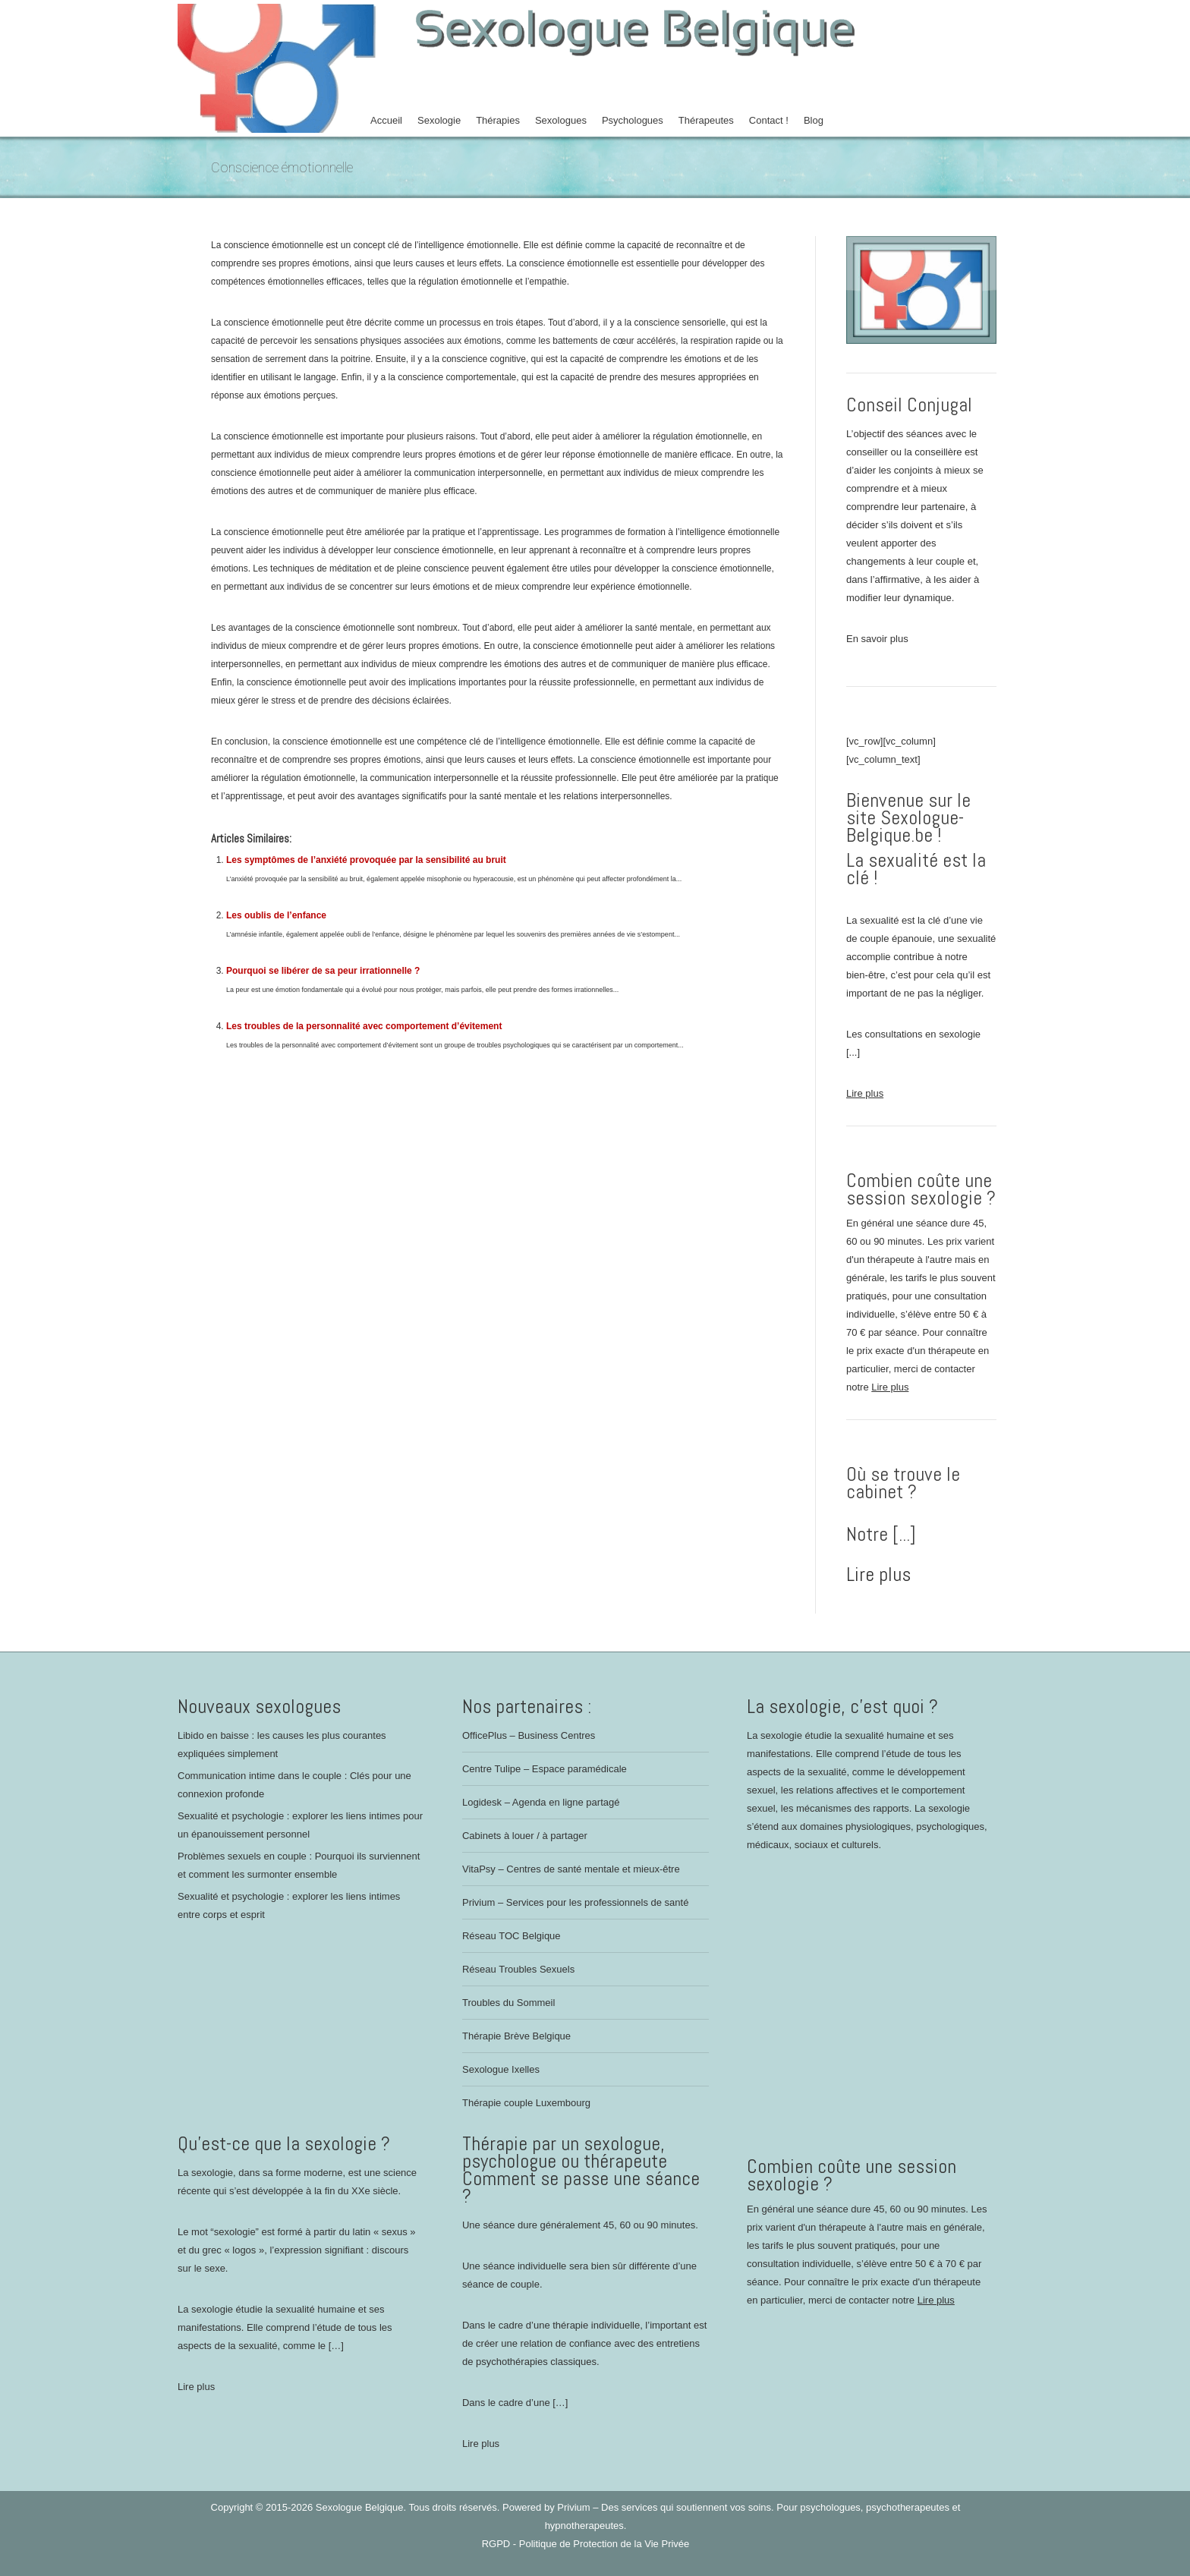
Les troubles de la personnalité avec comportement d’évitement (364, 1026)
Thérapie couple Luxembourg (526, 2102)
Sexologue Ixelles (501, 2069)
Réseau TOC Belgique (511, 1935)
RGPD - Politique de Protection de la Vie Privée (586, 2543)
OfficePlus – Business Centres (528, 1735)
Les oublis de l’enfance (276, 915)
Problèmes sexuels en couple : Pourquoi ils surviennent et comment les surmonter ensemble (299, 1865)
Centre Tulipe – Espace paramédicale (544, 1769)
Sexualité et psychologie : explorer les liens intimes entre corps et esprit (289, 1905)
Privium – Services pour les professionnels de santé (575, 1902)
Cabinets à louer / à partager (524, 1835)
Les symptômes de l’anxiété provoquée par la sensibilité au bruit (366, 860)
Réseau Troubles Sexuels (518, 1969)
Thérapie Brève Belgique (516, 2036)
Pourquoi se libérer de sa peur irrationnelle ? (323, 970)
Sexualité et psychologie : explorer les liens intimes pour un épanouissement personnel (300, 1825)
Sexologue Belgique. (362, 2507)
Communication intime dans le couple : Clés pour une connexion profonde (294, 1785)
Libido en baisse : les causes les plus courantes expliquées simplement (282, 1744)
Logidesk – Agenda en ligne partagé (540, 1802)
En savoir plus (877, 638)
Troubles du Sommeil (508, 2002)
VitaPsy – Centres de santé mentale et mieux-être (571, 1869)
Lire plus (864, 1093)
